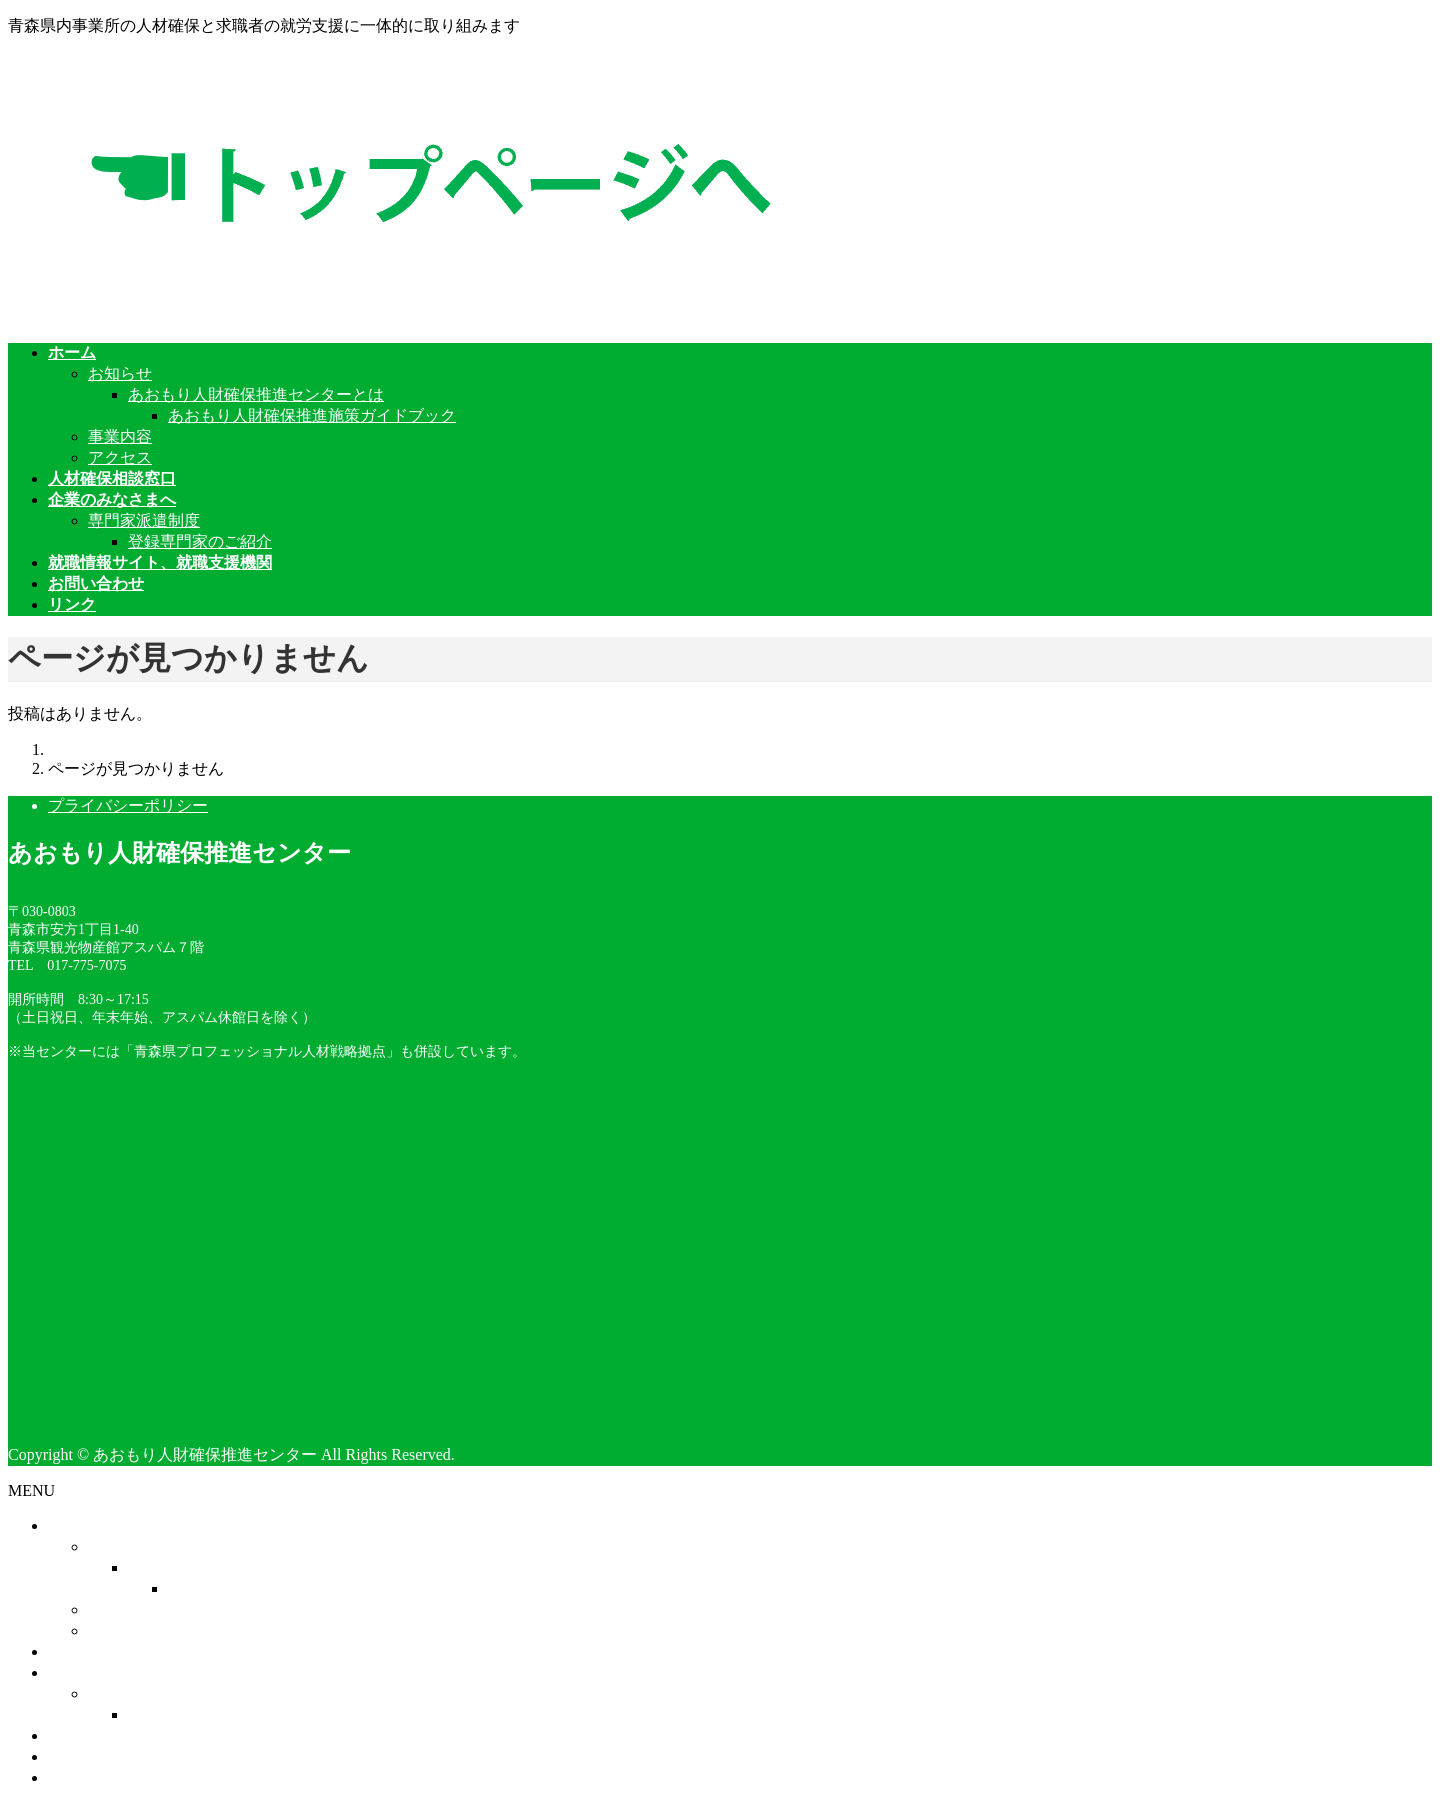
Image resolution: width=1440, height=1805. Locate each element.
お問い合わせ (96, 1756)
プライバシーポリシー (128, 805)
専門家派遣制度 (144, 520)
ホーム (72, 1525)
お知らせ (120, 373)
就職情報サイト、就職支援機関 (160, 1735)
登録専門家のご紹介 (200, 541)
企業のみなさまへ (112, 1672)
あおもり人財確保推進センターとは (256, 394)
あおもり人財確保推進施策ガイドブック (312, 415)
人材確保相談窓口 (112, 1651)
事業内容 (120, 436)
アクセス (120, 457)
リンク (72, 1777)
